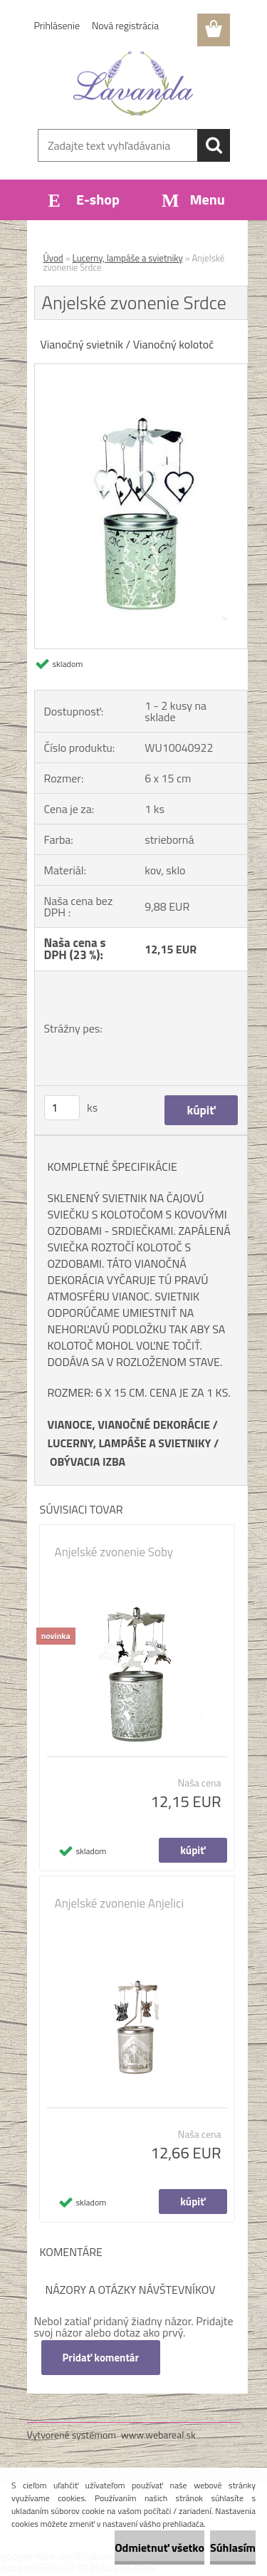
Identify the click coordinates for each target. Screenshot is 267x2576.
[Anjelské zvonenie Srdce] (141, 369)
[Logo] (133, 83)
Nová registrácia (125, 25)
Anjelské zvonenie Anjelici (119, 1903)
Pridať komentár (101, 2357)
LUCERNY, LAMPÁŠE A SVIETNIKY (129, 1443)
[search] (213, 145)
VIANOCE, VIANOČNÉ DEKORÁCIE (129, 1424)
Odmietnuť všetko (159, 2547)
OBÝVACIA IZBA (87, 1461)
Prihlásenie (57, 25)
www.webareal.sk (158, 2434)
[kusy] (62, 1107)
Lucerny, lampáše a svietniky (128, 258)
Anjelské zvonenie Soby (114, 1552)
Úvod (53, 258)
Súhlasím (233, 2547)
